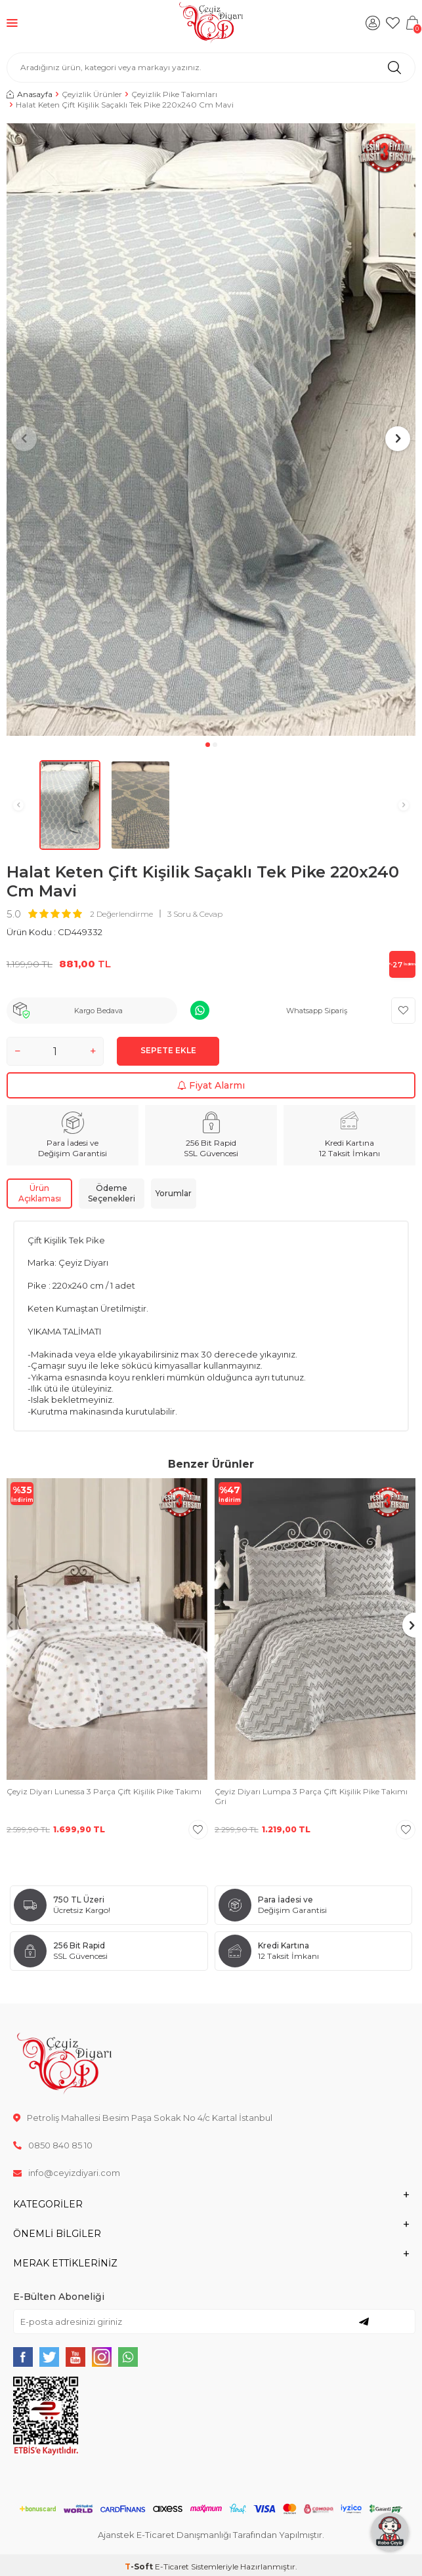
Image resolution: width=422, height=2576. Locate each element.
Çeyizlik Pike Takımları (174, 94)
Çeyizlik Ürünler (92, 94)
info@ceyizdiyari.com (66, 2172)
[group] (211, 429)
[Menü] (12, 22)
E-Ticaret (172, 2566)
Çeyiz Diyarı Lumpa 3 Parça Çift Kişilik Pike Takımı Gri (311, 1796)
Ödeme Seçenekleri (111, 1193)
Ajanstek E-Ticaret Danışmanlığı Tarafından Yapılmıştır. (211, 2534)
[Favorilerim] (392, 23)
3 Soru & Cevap (194, 914)
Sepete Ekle (168, 1050)
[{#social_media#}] (23, 2357)
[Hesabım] (373, 23)
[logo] (211, 23)
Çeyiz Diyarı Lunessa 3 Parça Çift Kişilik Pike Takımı (104, 1791)
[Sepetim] (412, 23)
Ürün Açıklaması (39, 1193)
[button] (207, 744)
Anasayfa (30, 94)
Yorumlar (174, 1193)
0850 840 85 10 (53, 2145)
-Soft (140, 2566)
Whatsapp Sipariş (316, 1010)
